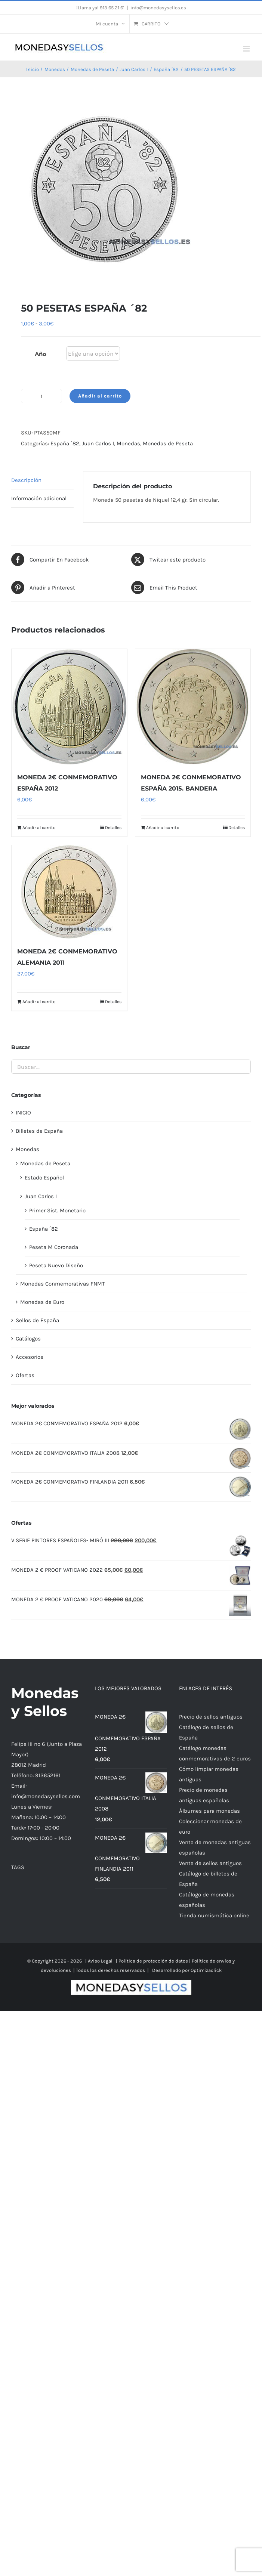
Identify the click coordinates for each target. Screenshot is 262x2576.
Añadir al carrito (100, 396)
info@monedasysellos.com (45, 1796)
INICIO (23, 1112)
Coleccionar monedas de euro (210, 1826)
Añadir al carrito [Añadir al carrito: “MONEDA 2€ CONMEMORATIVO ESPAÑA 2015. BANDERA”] (162, 827)
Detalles (113, 827)
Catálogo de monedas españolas (206, 1899)
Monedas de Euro (42, 1302)
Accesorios (29, 1357)
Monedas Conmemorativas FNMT (62, 1283)
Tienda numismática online (214, 1915)
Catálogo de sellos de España (206, 1732)
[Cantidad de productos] (41, 396)
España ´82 (64, 443)
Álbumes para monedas (209, 1810)
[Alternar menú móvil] (247, 49)
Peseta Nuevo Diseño (56, 1265)
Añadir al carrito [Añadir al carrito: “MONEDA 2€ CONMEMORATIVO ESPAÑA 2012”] (39, 827)
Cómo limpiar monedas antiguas (208, 1774)
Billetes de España (39, 1131)
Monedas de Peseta (168, 443)
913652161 (48, 1775)
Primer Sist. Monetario (57, 1210)
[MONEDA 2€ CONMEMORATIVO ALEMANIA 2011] (69, 891)
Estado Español (44, 1177)
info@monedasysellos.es (158, 7)
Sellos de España (37, 1320)
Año (40, 354)
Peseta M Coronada (53, 1247)
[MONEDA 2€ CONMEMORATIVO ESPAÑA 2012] (69, 706)
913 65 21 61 (112, 7)
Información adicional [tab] (39, 498)
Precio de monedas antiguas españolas (204, 1795)
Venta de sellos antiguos (210, 1863)
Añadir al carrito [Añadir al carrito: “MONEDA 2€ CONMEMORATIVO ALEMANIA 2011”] (39, 1001)
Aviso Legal (100, 1961)
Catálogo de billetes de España (208, 1878)
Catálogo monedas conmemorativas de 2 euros (215, 1753)
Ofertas (25, 1375)
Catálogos (28, 1338)
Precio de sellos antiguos (211, 1716)
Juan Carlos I (98, 443)
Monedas (128, 443)
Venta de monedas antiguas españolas (215, 1847)
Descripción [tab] (26, 480)
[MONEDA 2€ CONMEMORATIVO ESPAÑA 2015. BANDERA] (193, 706)
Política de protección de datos (153, 1961)
